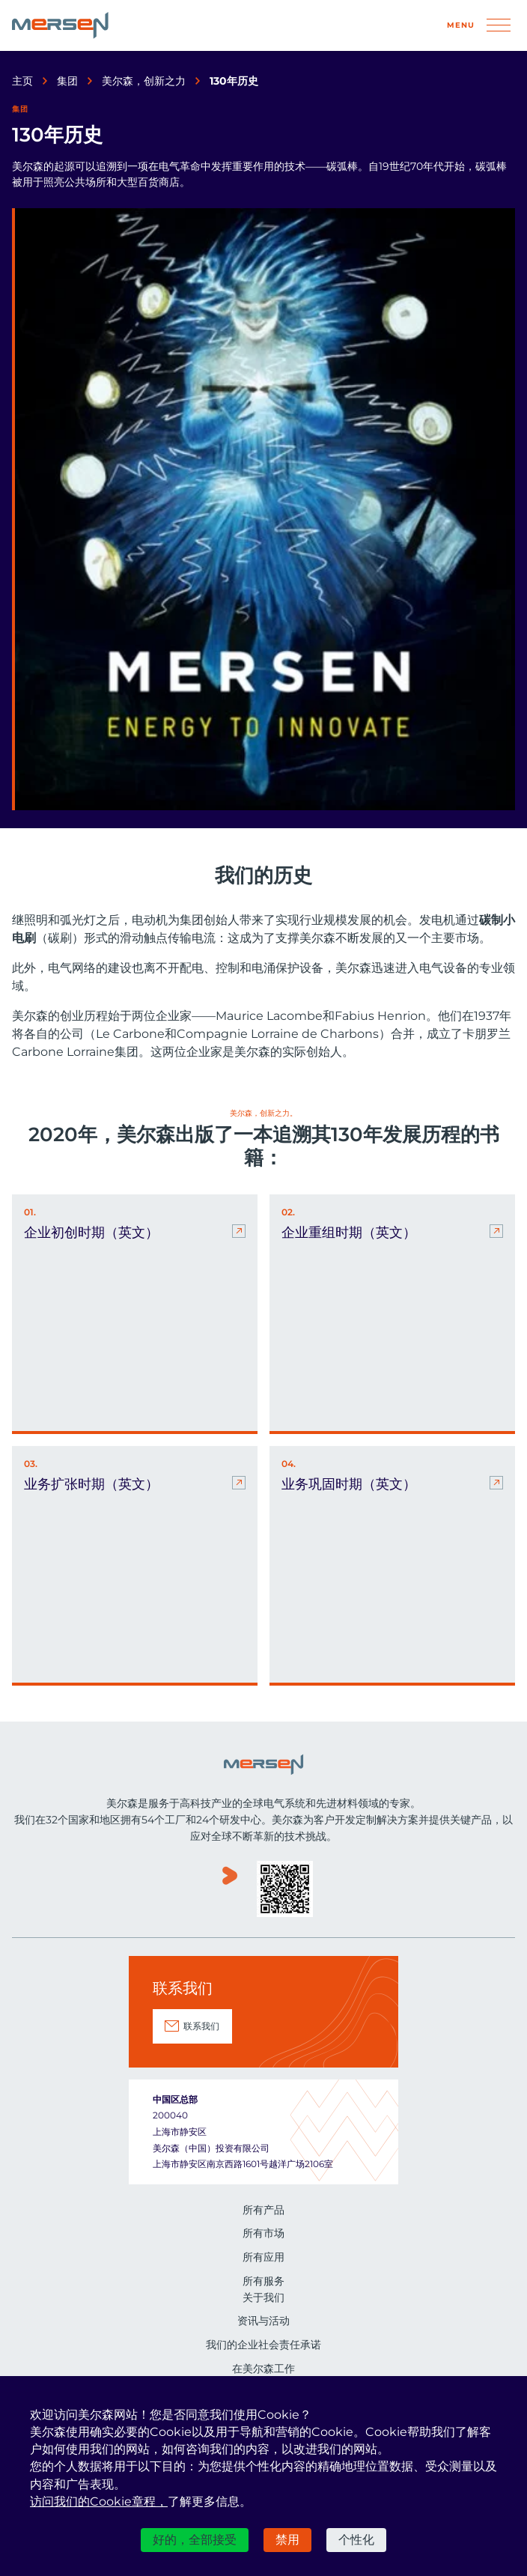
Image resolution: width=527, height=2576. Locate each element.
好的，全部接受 (195, 2540)
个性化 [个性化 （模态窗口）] (356, 2540)
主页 (22, 81)
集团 (67, 81)
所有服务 (263, 2281)
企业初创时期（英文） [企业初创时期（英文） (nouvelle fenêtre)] (91, 1232)
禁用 (287, 2540)
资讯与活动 (263, 2320)
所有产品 (263, 2210)
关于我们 (263, 2297)
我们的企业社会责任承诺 (263, 2344)
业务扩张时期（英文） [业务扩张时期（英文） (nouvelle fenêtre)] (91, 1484)
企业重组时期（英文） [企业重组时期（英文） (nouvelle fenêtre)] (348, 1232)
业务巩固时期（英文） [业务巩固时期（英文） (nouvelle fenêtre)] (348, 1484)
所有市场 (263, 2233)
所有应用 (263, 2257)
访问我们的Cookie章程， (99, 2501)
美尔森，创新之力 (144, 81)
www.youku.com (230, 1890)
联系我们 (201, 2026)
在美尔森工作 (263, 2368)
